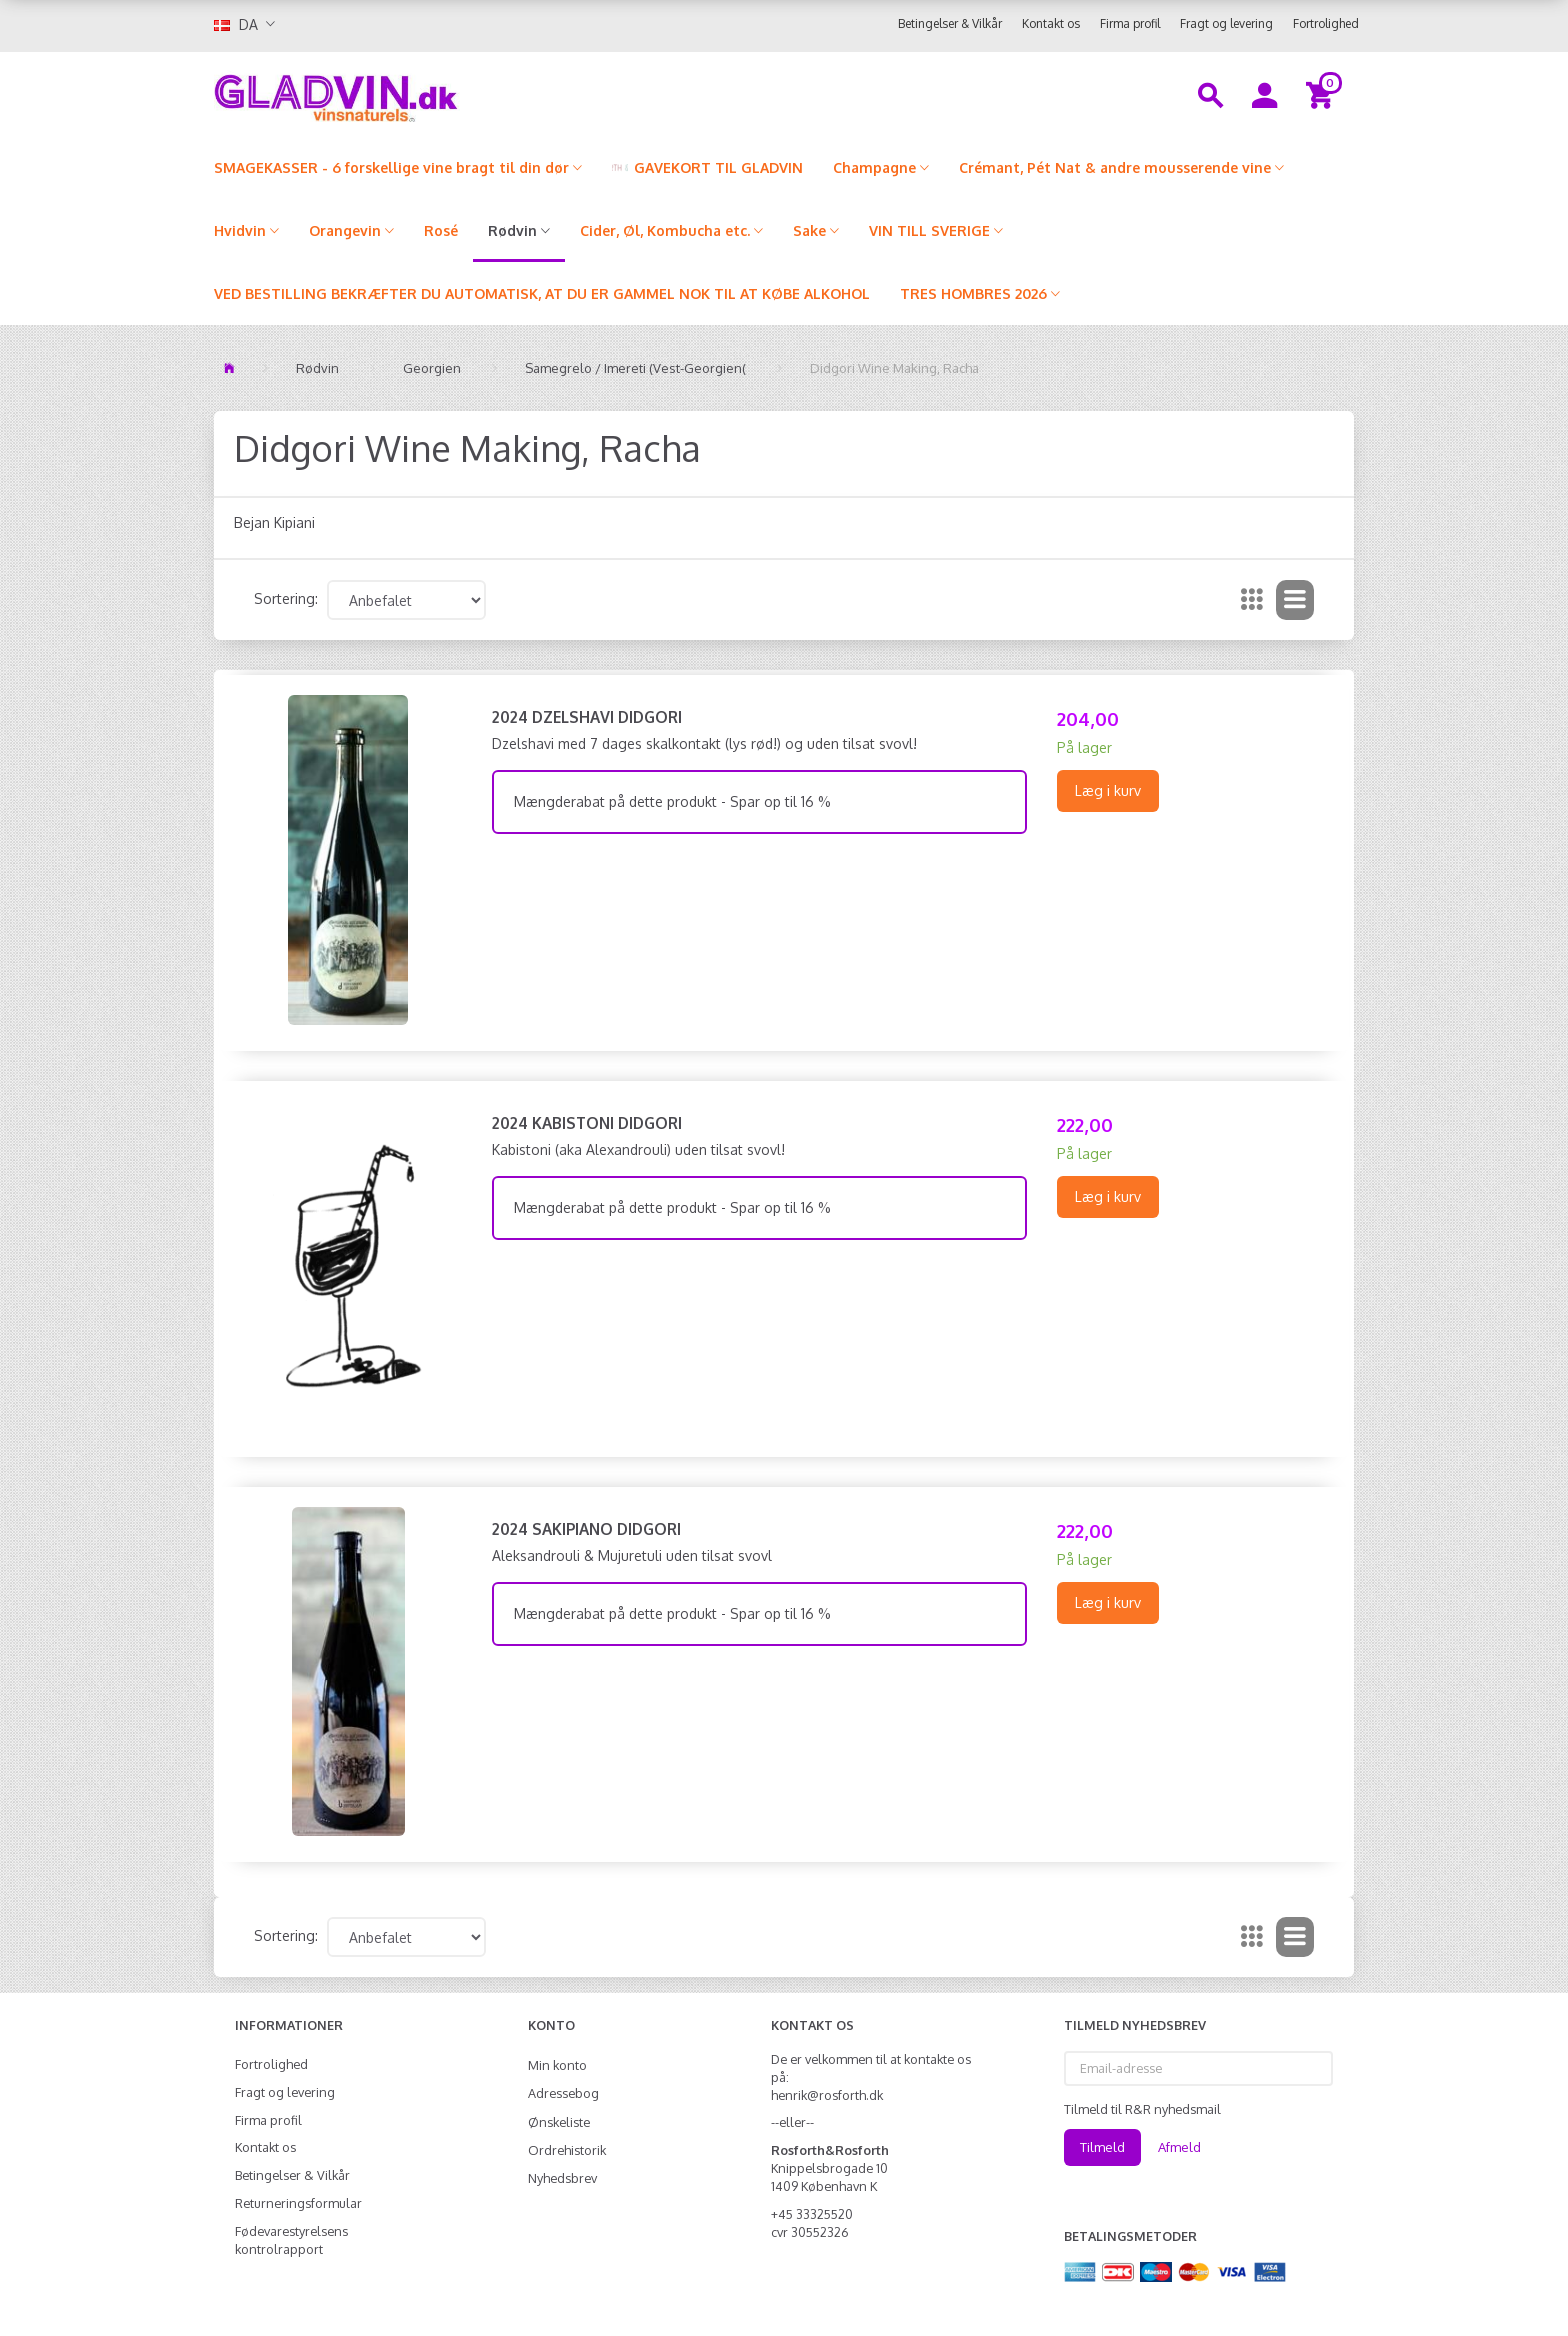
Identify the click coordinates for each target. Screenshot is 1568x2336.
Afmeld (1179, 2147)
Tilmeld (1102, 2147)
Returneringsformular (298, 2203)
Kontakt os (1051, 23)
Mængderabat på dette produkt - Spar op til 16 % (672, 801)
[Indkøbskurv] (1322, 94)
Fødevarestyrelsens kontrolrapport (291, 2240)
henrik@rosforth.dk (827, 2095)
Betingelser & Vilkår (950, 23)
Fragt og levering (1226, 23)
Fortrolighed (1326, 23)
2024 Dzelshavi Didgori (587, 717)
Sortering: (286, 598)
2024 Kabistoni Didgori (587, 1123)
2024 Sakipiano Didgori (586, 1529)
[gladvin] (418, 94)
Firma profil (1130, 23)
